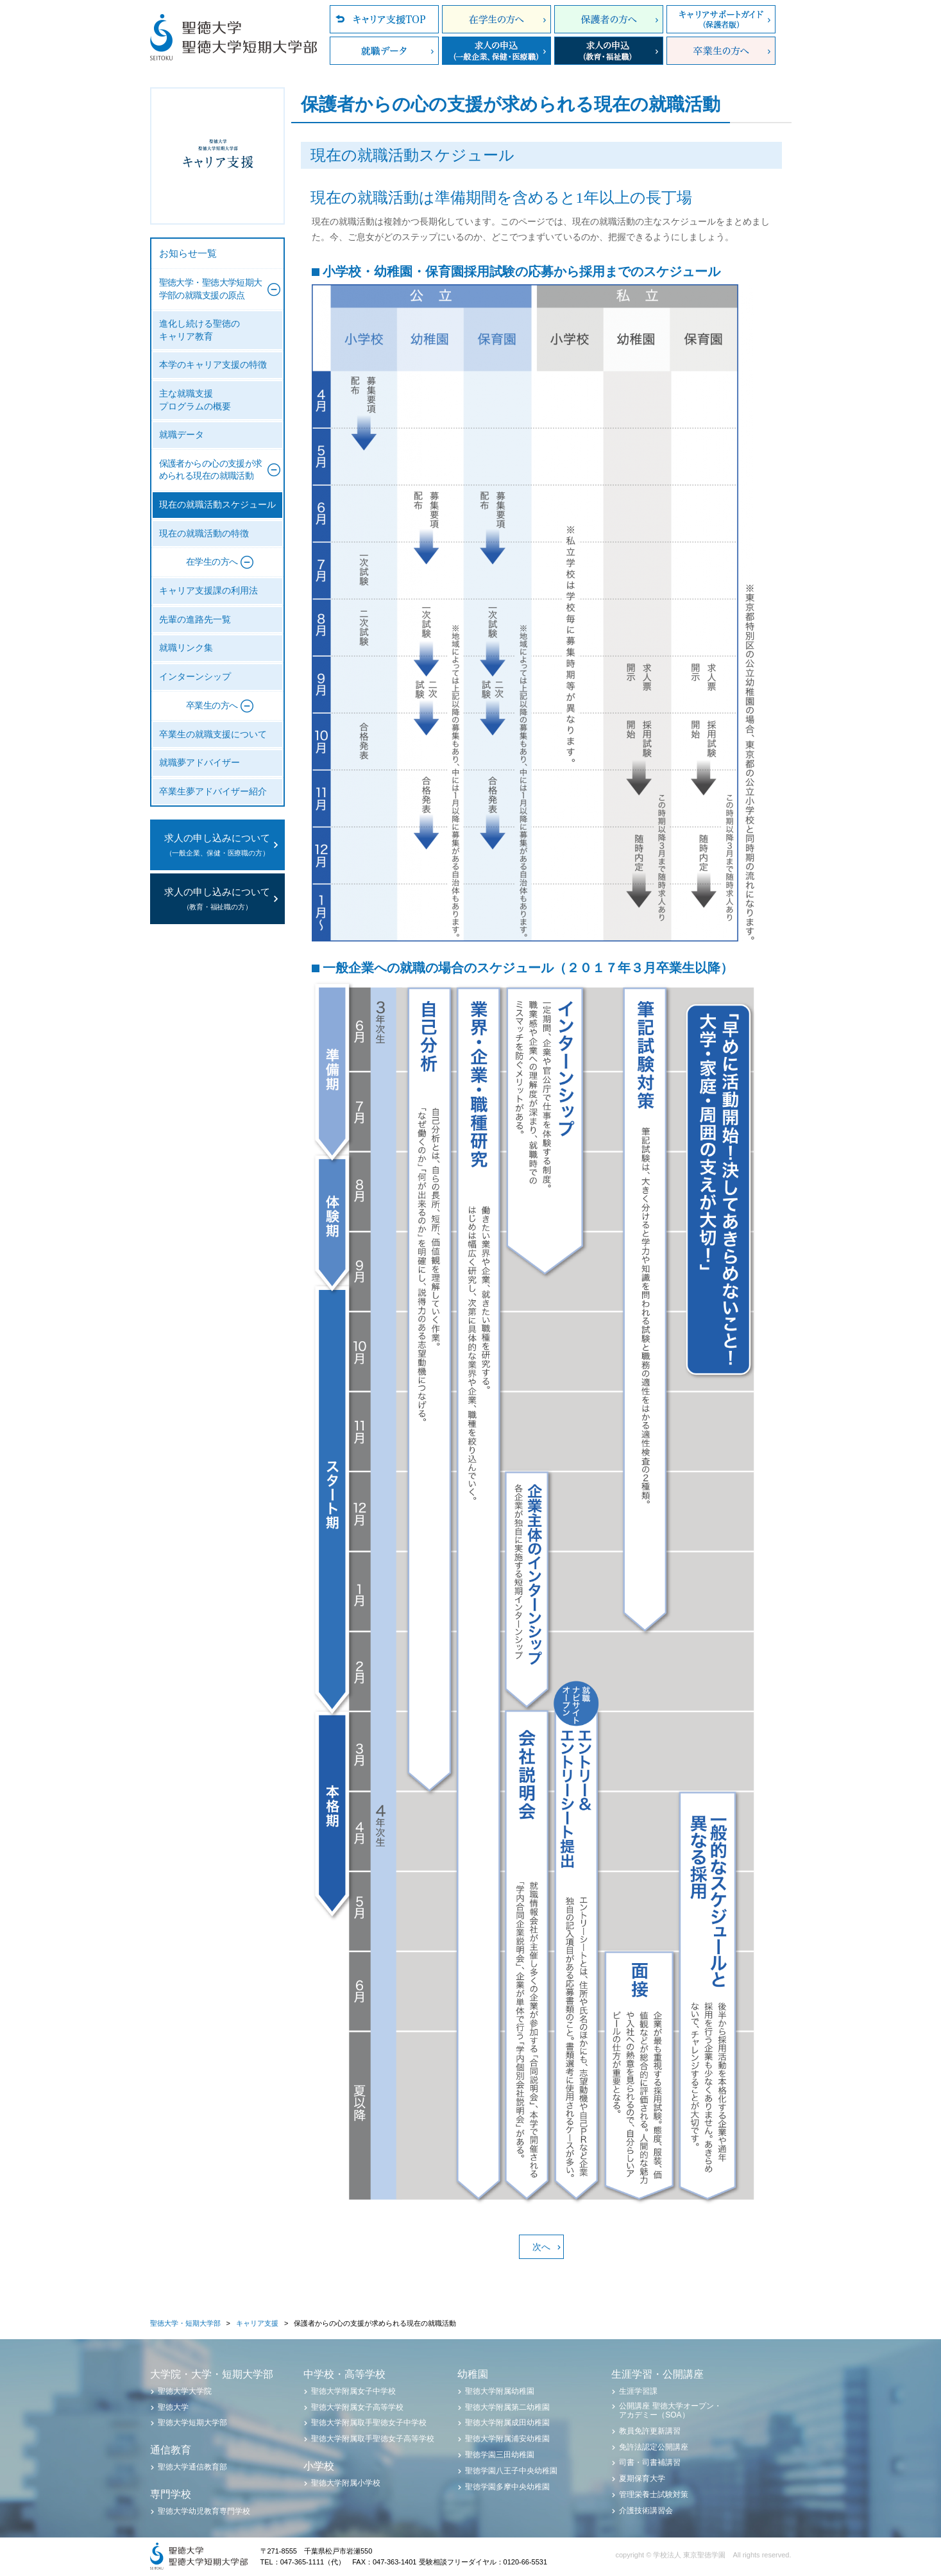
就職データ (384, 51)
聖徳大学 (173, 2407)
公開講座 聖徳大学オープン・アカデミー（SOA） (670, 2410)
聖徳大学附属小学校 (345, 2482)
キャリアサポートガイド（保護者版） (721, 19)
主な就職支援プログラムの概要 (195, 400)
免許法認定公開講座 (653, 2447)
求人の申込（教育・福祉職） (608, 51)
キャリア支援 (257, 2323)
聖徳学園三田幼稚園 (499, 2454)
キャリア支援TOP (384, 19)
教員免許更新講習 (650, 2430)
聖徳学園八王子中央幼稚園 (511, 2470)
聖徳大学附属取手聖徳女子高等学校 (372, 2438)
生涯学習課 (638, 2391)
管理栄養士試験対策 (653, 2494)
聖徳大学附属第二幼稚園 (507, 2407)
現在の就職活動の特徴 (204, 533)
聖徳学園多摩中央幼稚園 (507, 2486)
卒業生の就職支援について (213, 734)
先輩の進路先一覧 (195, 619)
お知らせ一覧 (188, 253)
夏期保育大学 (642, 2478)
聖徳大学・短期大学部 (185, 2323)
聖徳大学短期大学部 (192, 2422)
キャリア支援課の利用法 (208, 591)
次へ (541, 2247)
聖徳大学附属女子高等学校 (357, 2407)
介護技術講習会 (646, 2510)
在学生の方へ (496, 19)
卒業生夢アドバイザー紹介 (213, 791)
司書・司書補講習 (650, 2462)
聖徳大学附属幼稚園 (499, 2391)
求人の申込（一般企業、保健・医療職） (496, 51)
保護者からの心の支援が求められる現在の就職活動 (210, 470)
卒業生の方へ (721, 51)
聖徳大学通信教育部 (192, 2466)
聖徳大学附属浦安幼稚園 (507, 2438)
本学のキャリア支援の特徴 (213, 365)
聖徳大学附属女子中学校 (353, 2391)
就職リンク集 (186, 648)
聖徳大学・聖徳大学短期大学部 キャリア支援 (217, 156)
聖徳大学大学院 (185, 2391)
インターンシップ (195, 677)
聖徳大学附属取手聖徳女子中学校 (369, 2422)
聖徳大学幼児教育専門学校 (204, 2511)
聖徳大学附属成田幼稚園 (507, 2422)
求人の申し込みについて (217, 846)
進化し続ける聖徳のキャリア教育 (199, 330)
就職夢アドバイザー (199, 763)
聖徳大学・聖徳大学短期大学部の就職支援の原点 (210, 289)
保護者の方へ (608, 19)
